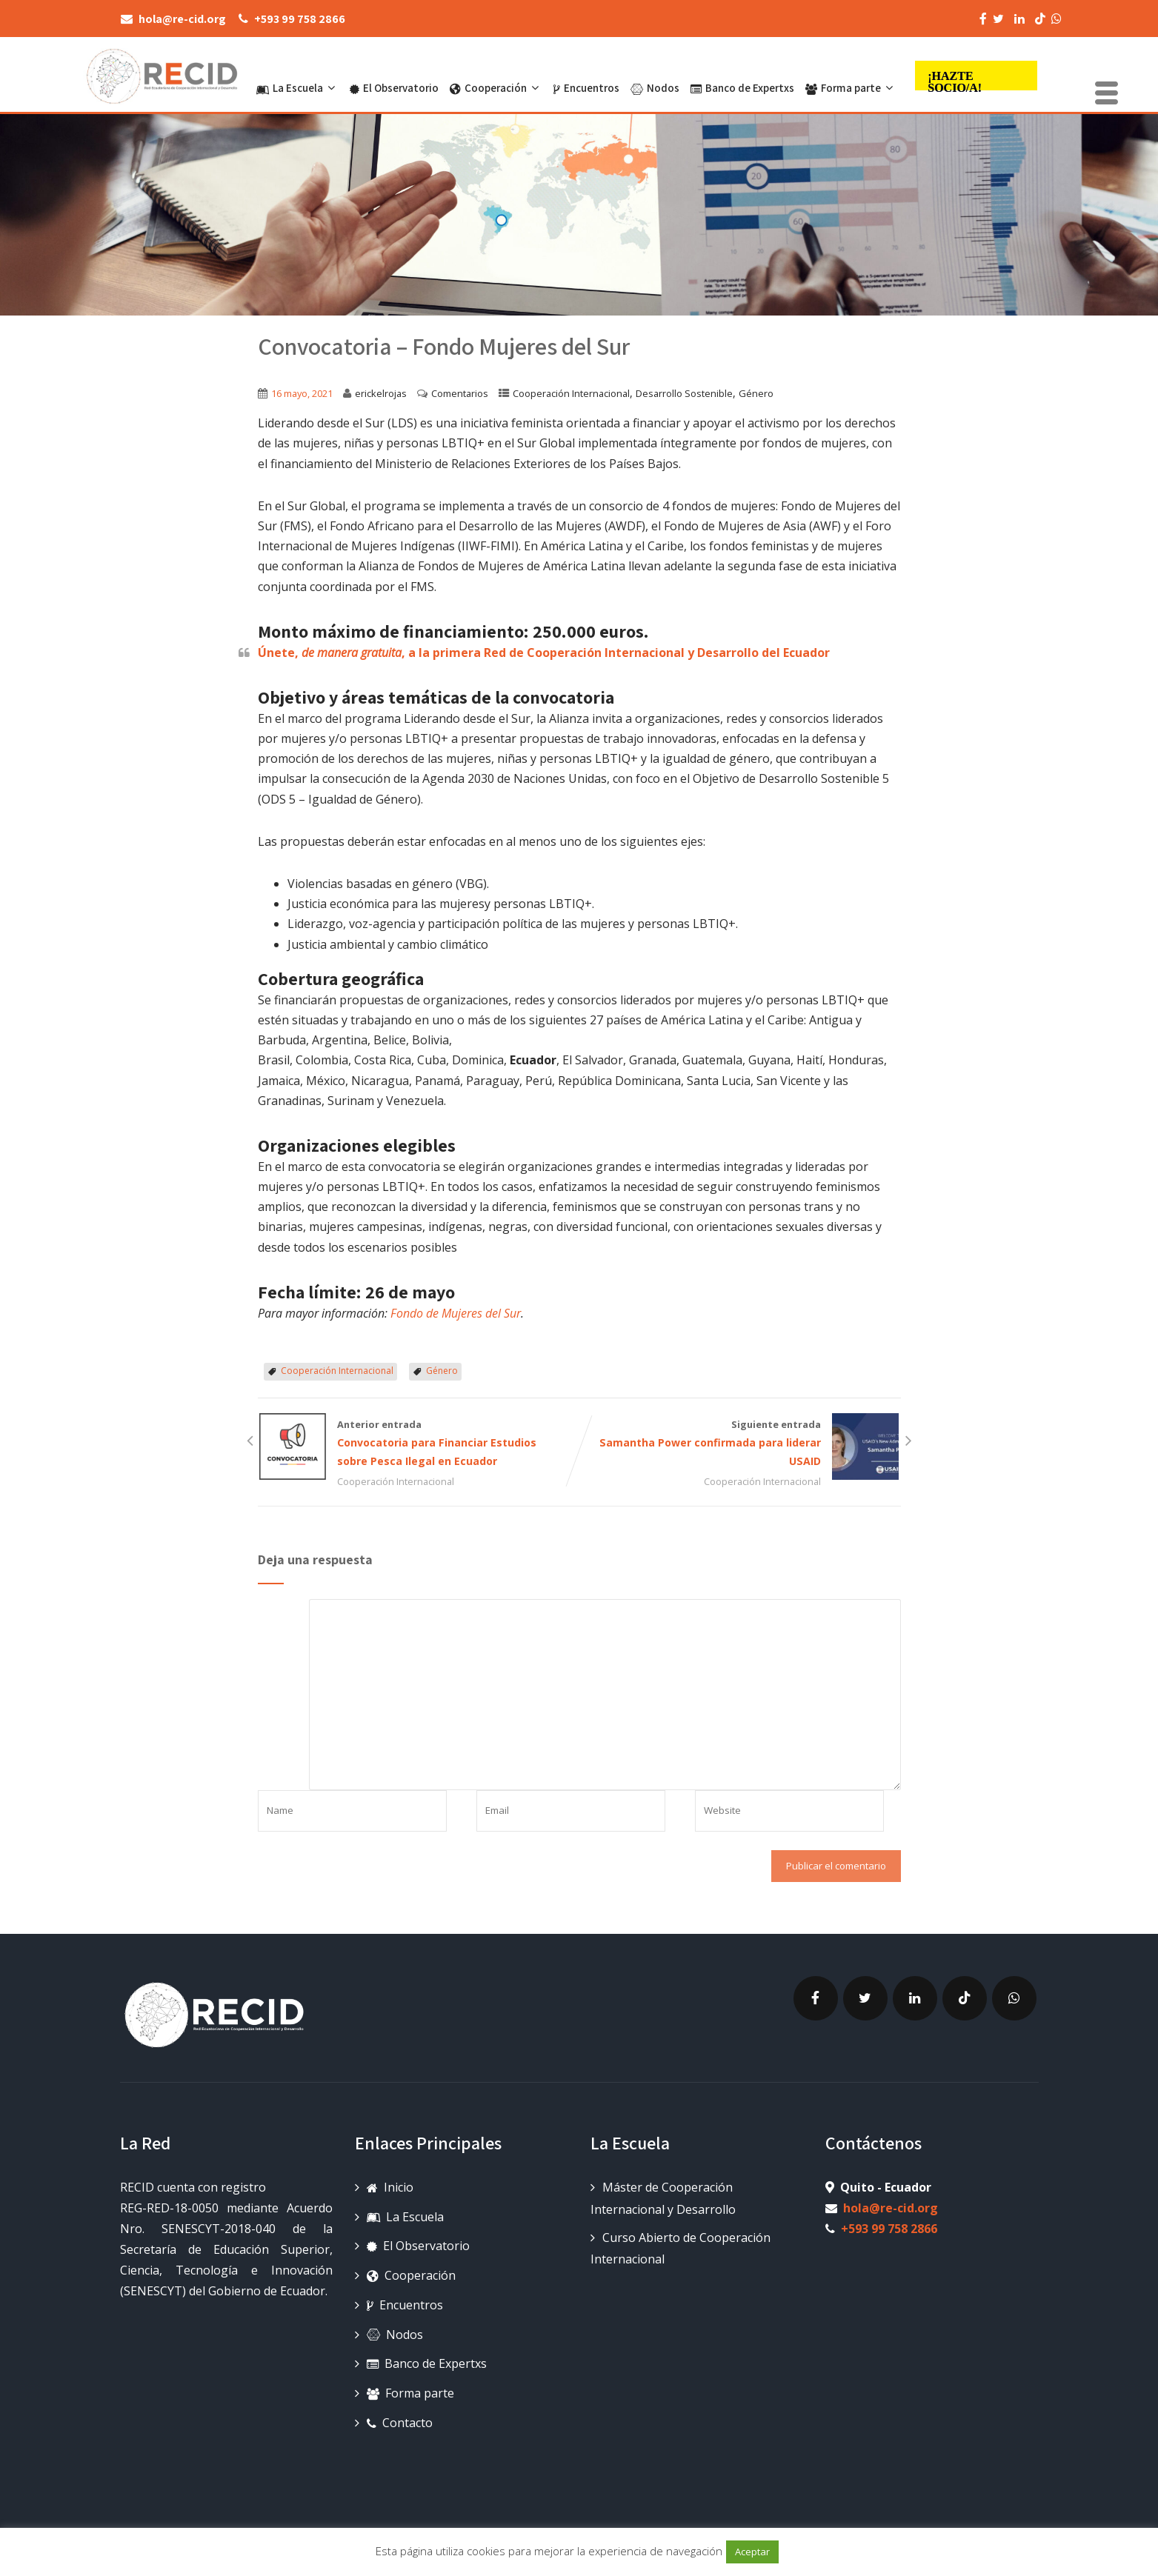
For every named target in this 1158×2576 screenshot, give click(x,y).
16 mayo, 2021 (302, 393)
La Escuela (297, 76)
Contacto (400, 2423)
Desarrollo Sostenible (684, 393)
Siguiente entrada (740, 1444)
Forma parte (850, 76)
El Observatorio (394, 76)
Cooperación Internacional (571, 393)
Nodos (654, 76)
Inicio (390, 2187)
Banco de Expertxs (742, 76)
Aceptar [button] (752, 2551)
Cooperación (496, 76)
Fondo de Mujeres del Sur (455, 1313)
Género (756, 393)
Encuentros (586, 76)
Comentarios (459, 393)
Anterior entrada (418, 1444)
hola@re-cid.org (890, 2208)
